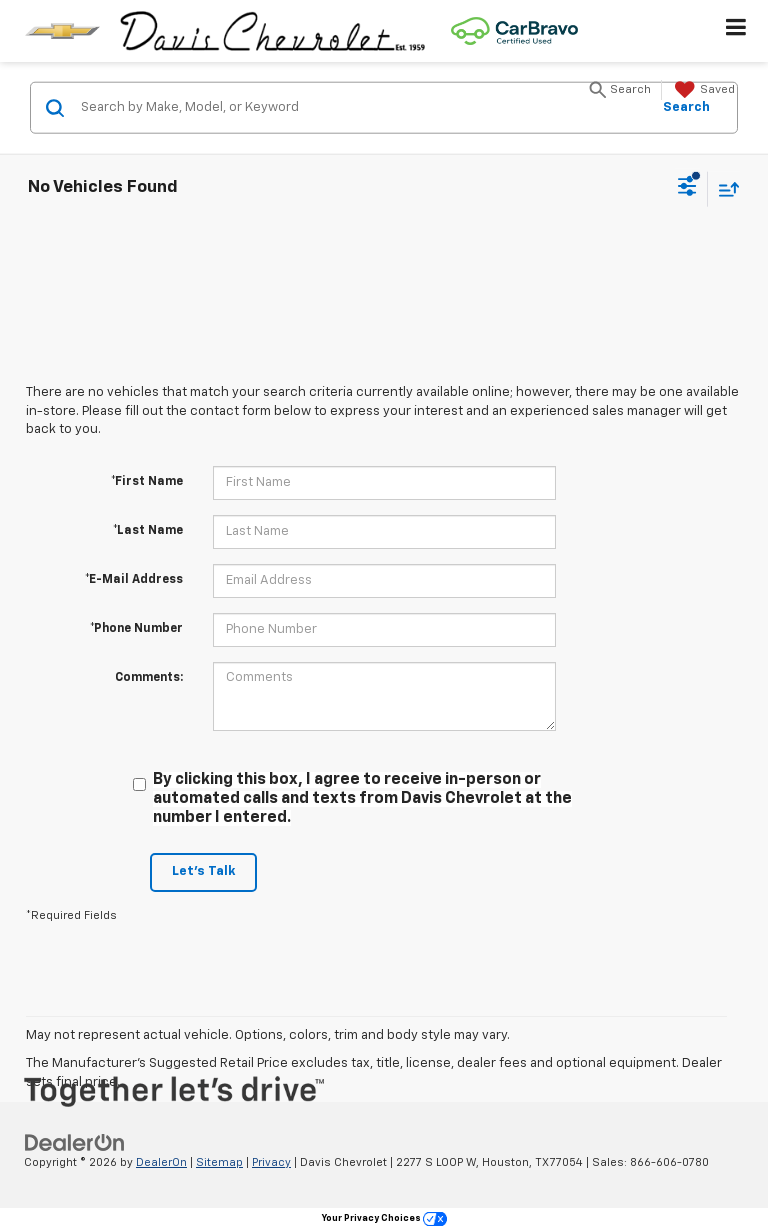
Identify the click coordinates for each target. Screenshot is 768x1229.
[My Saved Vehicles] (702, 90)
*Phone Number (136, 629)
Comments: (149, 678)
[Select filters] (687, 189)
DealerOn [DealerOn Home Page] (161, 1162)
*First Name (147, 482)
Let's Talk (203, 871)
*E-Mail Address (134, 580)
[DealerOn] (75, 1142)
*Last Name (148, 531)
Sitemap (219, 1162)
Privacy (271, 1162)
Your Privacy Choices (384, 1218)
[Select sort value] (724, 188)
